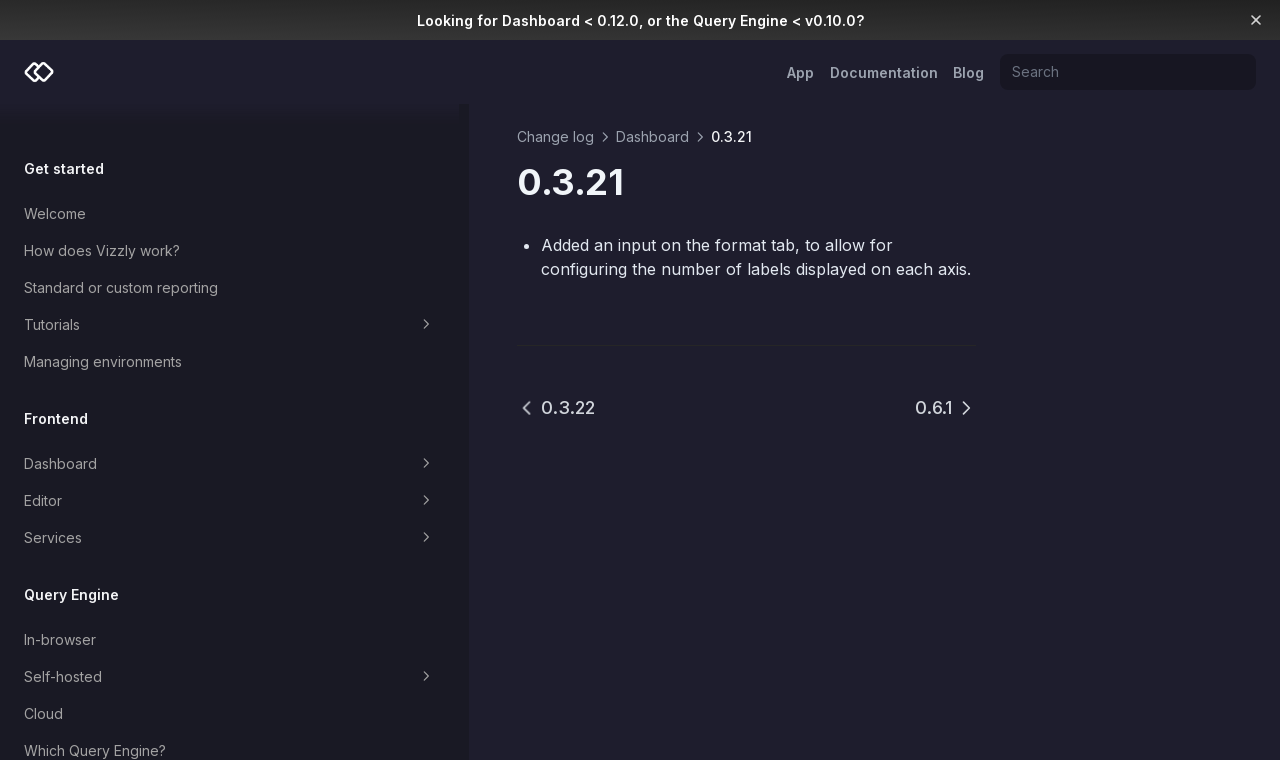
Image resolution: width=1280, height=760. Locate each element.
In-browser (60, 607)
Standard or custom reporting (121, 255)
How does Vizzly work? (102, 218)
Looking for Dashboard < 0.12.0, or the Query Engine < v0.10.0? (640, 20)
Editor (132, 469)
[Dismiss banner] (1256, 20)
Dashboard (132, 432)
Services (132, 506)
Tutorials (132, 293)
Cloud (43, 681)
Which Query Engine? (95, 718)
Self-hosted (132, 645)
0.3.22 (362, 407)
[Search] (1128, 72)
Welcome (55, 181)
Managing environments (103, 329)
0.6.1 (945, 407)
